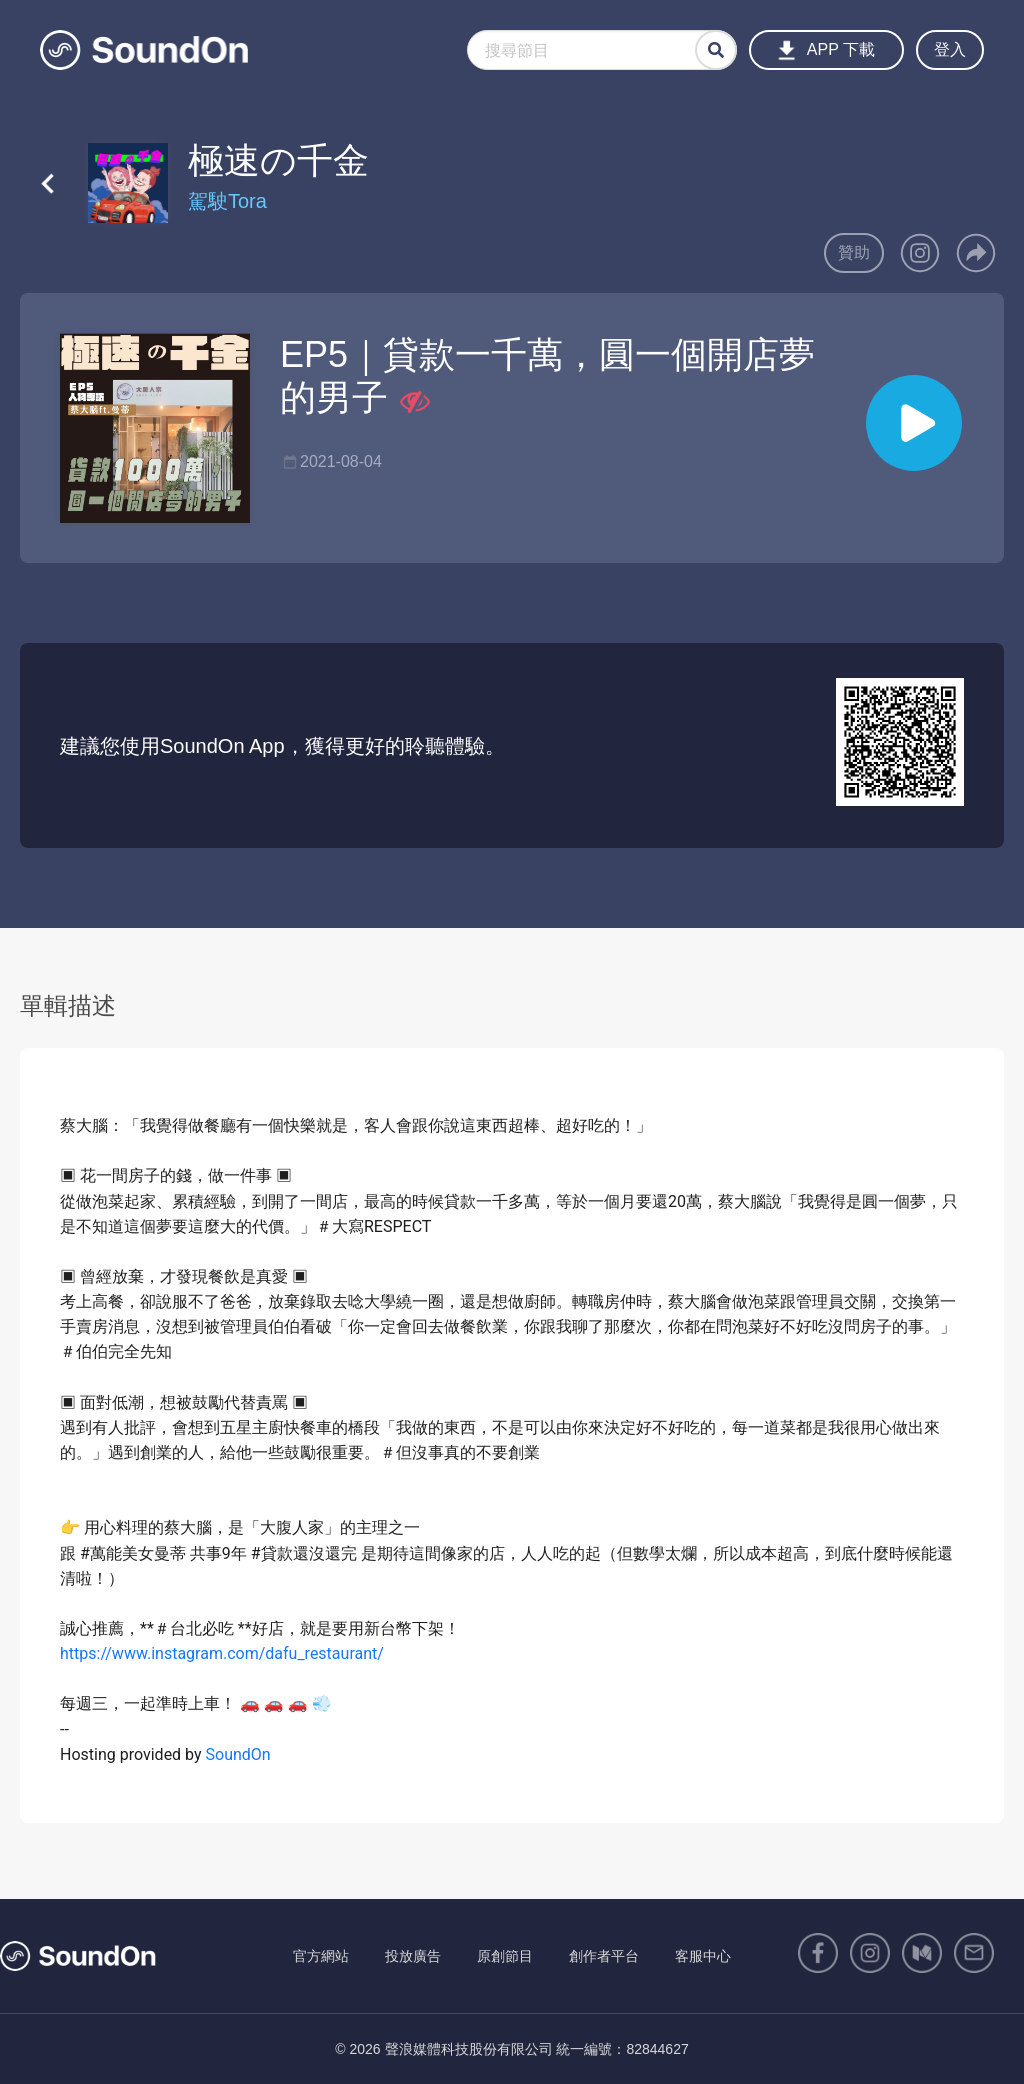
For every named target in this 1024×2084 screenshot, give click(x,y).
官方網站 (321, 1956)
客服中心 (703, 1956)
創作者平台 (604, 1956)
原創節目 (505, 1956)
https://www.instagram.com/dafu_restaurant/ (222, 1653)
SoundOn (238, 1754)
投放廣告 (413, 1956)
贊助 (854, 252)
